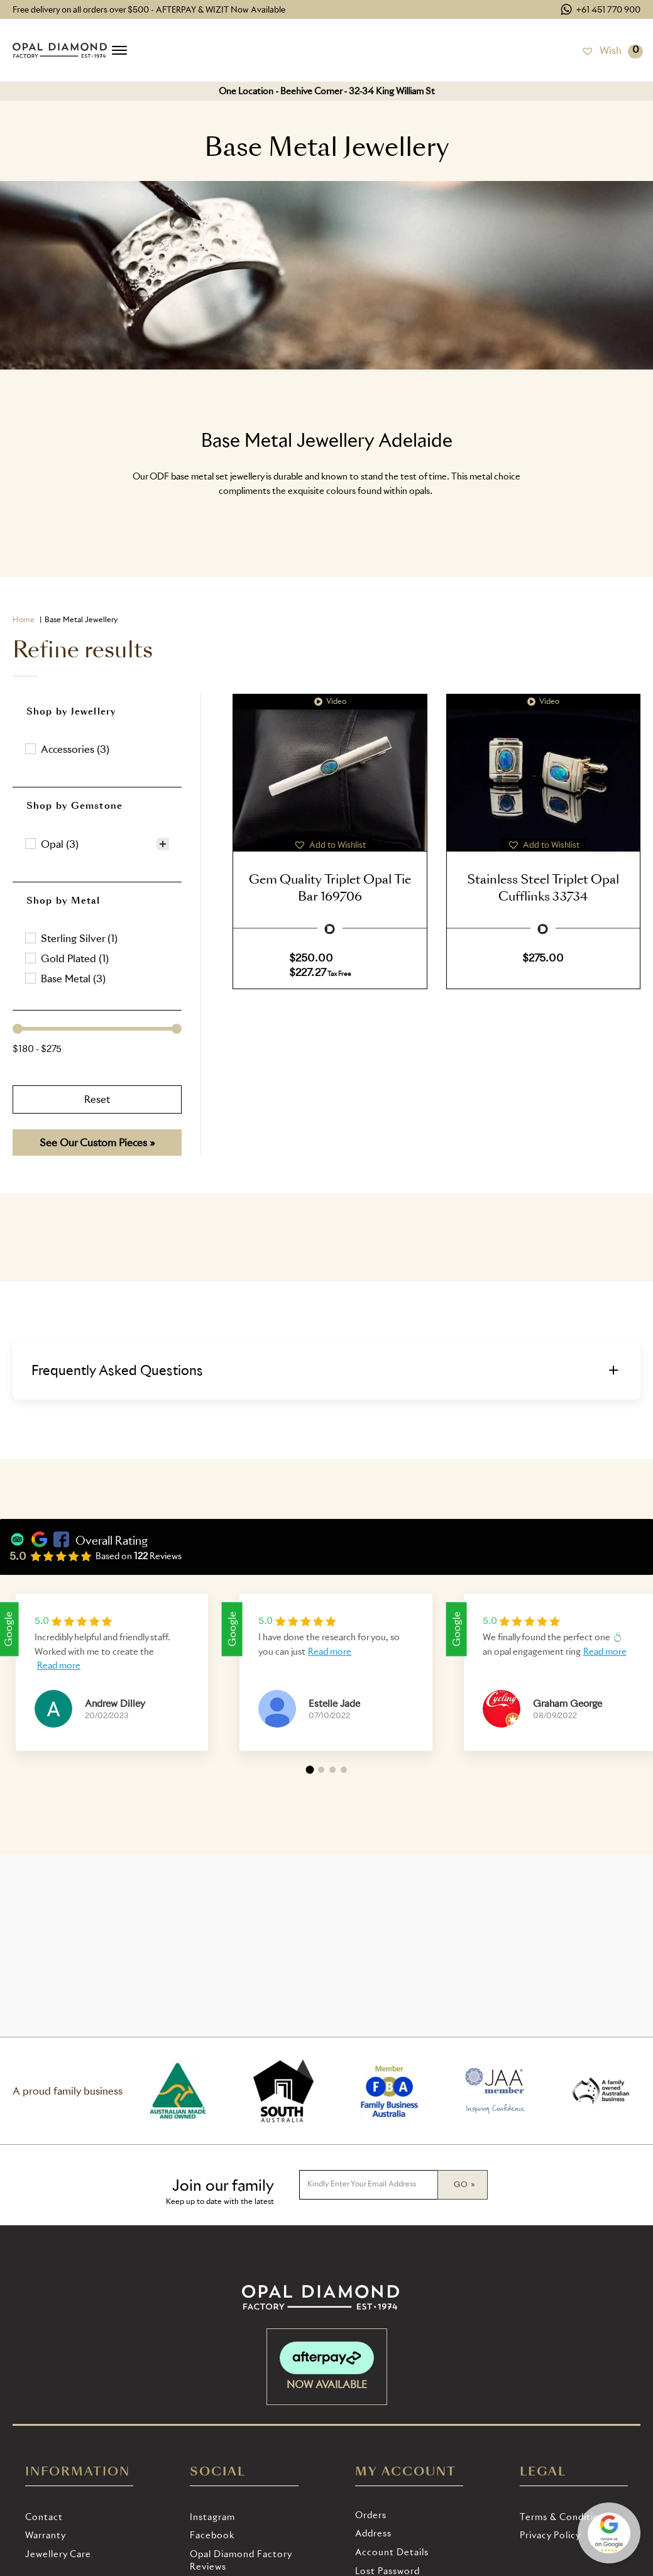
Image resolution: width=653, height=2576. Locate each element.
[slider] (18, 1029)
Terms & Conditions (565, 2516)
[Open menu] (119, 50)
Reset (97, 1099)
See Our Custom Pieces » (97, 1142)
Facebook (212, 2534)
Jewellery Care (58, 2553)
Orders (371, 2514)
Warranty (45, 2534)
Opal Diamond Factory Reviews (241, 2560)
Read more (58, 1665)
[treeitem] (97, 844)
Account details (392, 2551)
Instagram (212, 2516)
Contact (44, 2516)
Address (373, 2533)
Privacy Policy (550, 2534)
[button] (97, 749)
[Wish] (601, 50)
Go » (464, 2184)
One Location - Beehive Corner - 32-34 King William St (327, 90)
